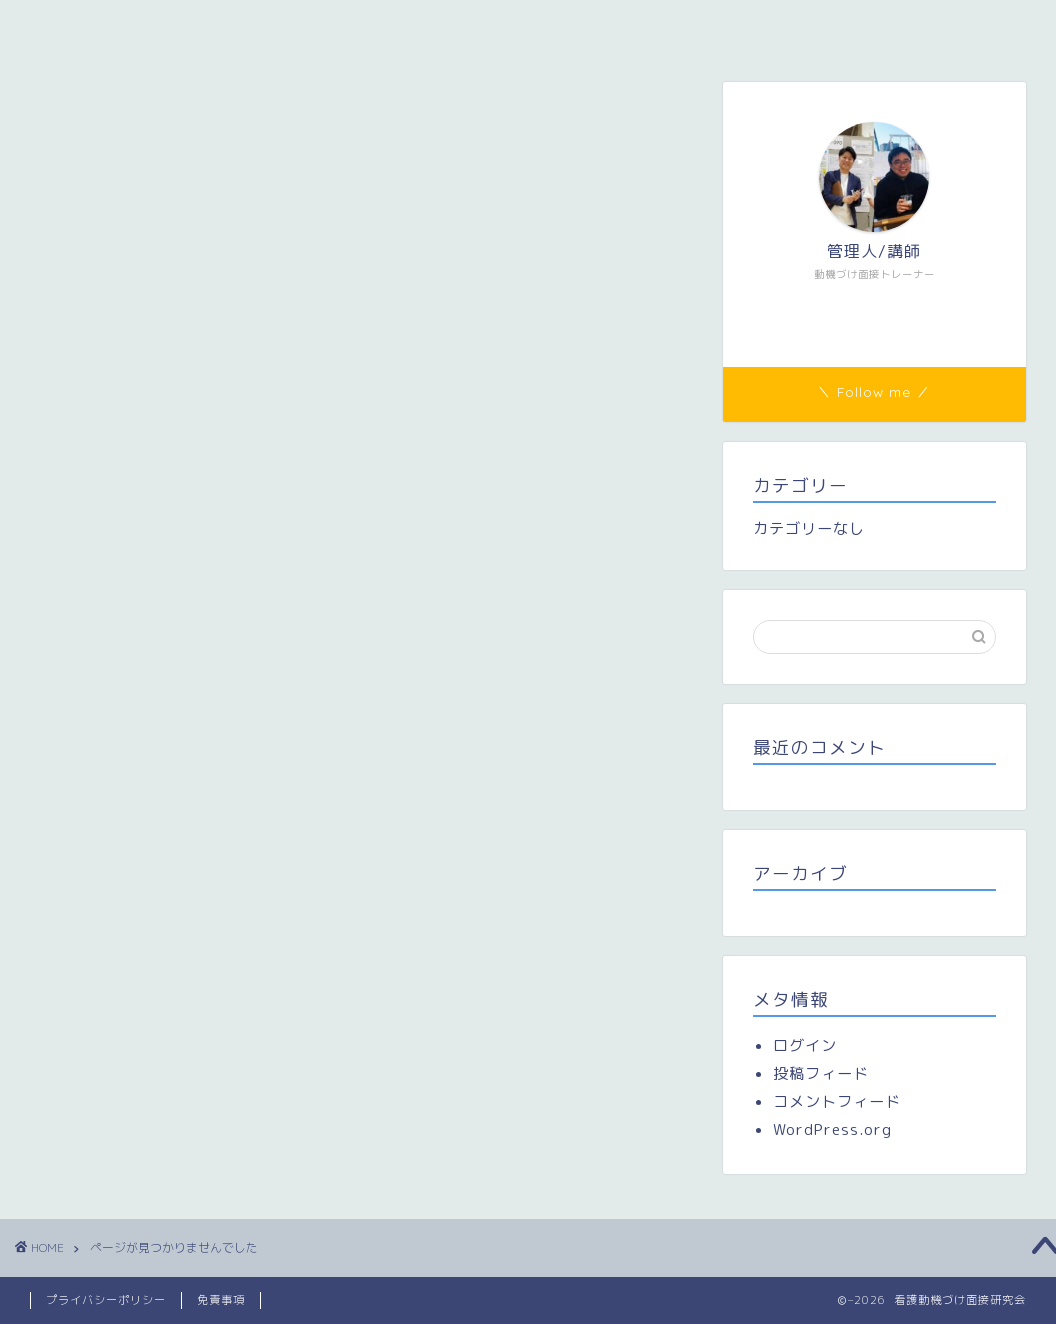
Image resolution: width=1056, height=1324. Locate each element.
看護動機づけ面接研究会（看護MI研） (173, 27)
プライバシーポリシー (106, 1300)
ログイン (805, 1045)
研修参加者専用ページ (536, 27)
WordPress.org (832, 1129)
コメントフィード (837, 1101)
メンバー (381, 27)
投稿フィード (821, 1073)
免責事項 (221, 1300)
